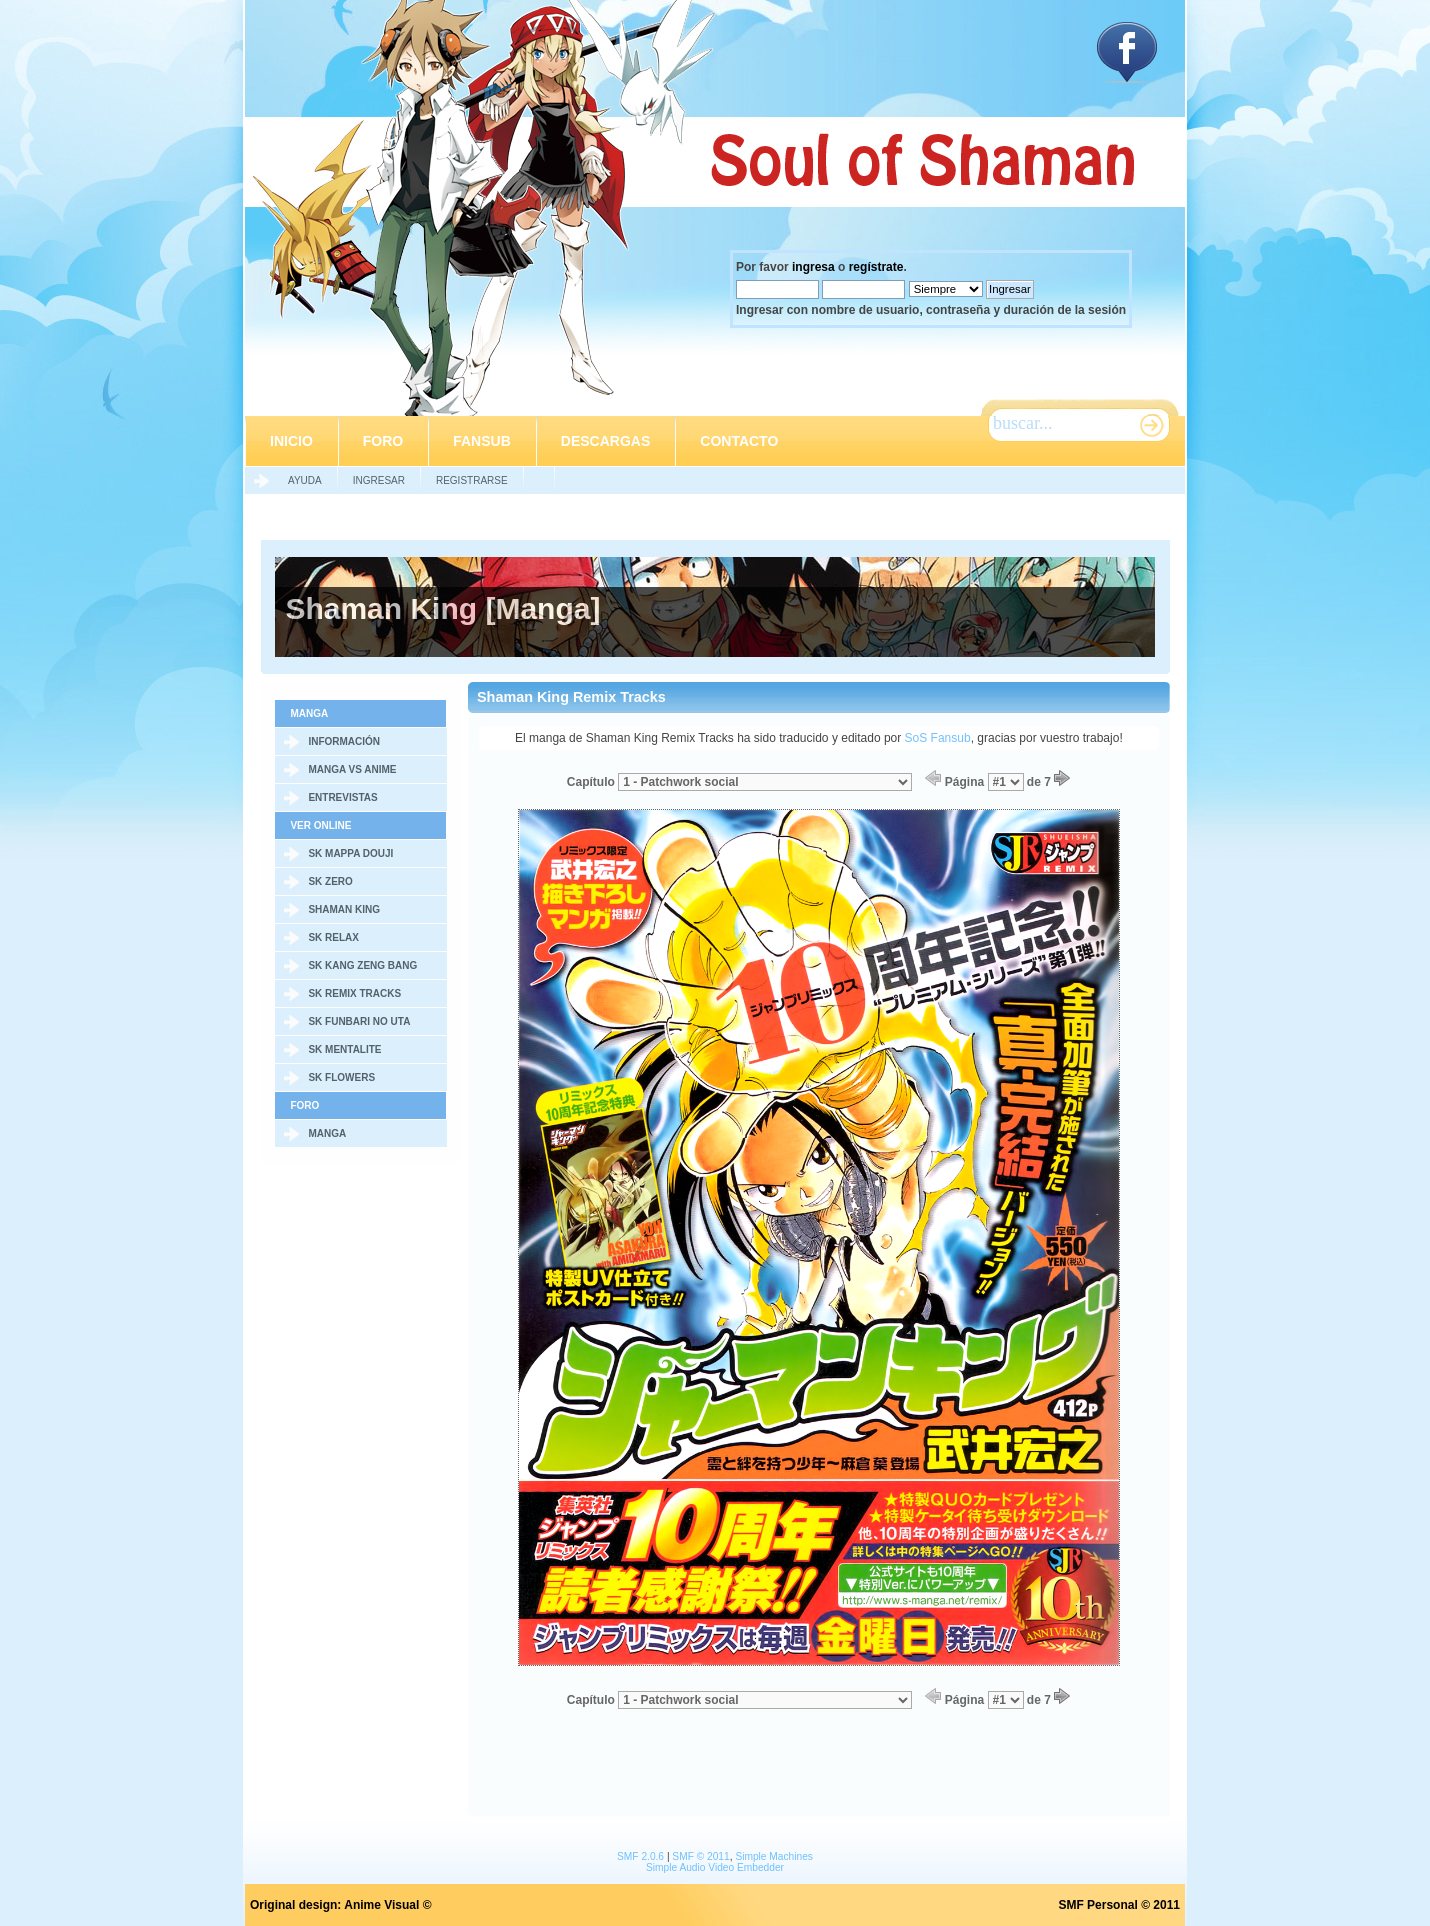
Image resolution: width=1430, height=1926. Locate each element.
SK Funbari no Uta (359, 1021)
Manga (327, 1133)
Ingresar (379, 480)
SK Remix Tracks (354, 993)
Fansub (482, 441)
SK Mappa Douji (350, 853)
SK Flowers (341, 1077)
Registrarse (472, 480)
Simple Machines (774, 1856)
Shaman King (344, 909)
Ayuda (305, 480)
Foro (383, 441)
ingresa (813, 267)
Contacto (739, 441)
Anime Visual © (387, 1905)
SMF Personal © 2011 (1119, 1905)
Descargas (605, 441)
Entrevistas (342, 797)
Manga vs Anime (352, 769)
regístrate (876, 267)
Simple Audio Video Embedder (715, 1867)
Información (344, 741)
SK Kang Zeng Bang (362, 965)
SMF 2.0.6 (640, 1856)
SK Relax (333, 937)
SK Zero (330, 881)
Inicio (291, 441)
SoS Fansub (938, 738)
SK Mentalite (344, 1049)
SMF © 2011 (700, 1856)
